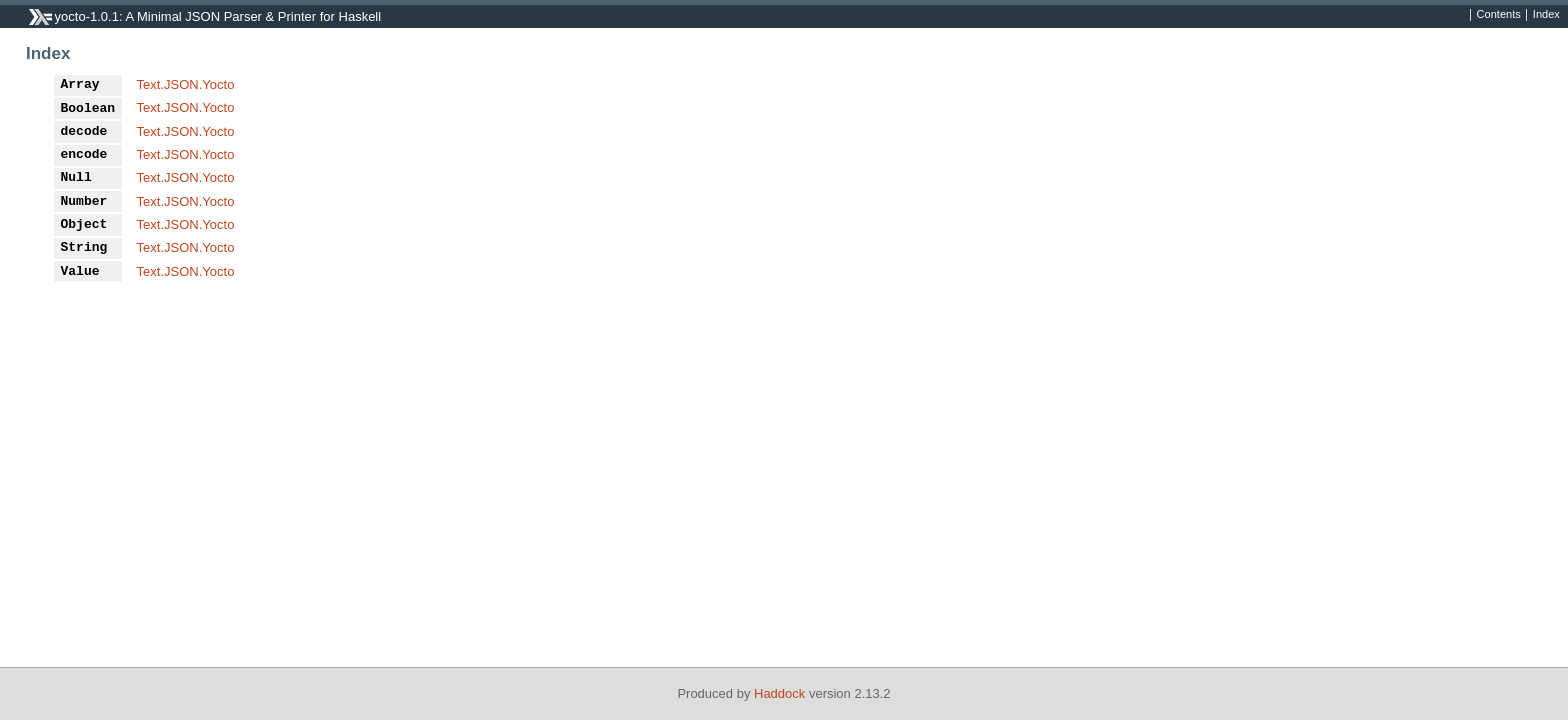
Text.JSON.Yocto (186, 84)
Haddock (779, 693)
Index (1546, 15)
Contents (1499, 15)
